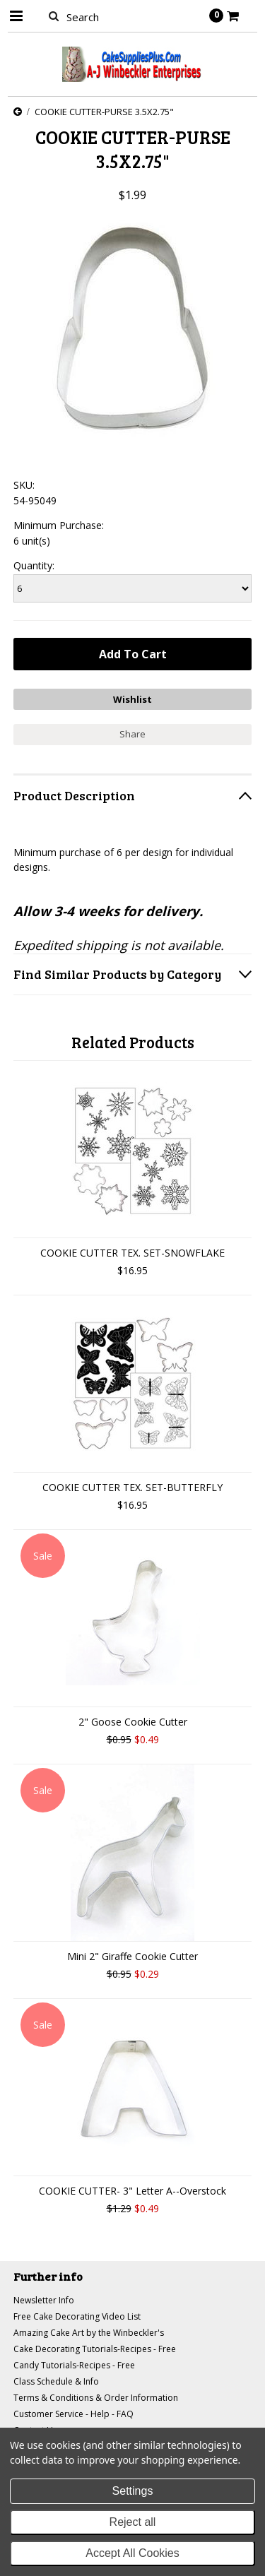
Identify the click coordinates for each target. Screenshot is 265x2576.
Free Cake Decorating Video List (77, 2316)
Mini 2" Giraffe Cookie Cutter (132, 1956)
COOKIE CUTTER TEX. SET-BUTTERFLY (132, 1487)
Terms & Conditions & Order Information (95, 2398)
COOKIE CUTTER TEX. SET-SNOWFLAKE (132, 1252)
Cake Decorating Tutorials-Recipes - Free (94, 2349)
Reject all (133, 2522)
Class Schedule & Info (56, 2381)
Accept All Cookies (132, 2553)
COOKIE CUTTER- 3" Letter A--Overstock (132, 2190)
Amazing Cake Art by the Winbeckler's (88, 2333)
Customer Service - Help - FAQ (73, 2414)
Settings (132, 2491)
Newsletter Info (43, 2300)
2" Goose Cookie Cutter (132, 1721)
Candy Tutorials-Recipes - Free (74, 2365)
